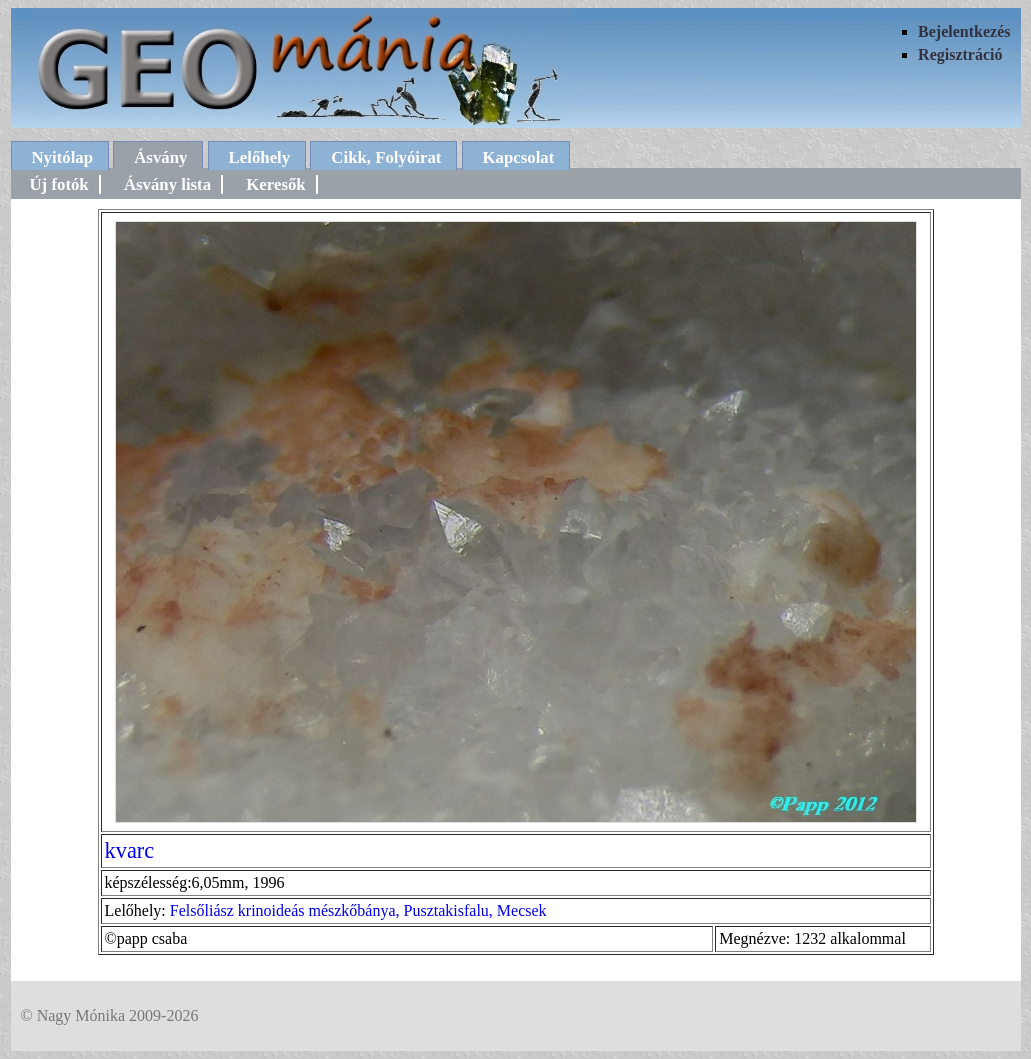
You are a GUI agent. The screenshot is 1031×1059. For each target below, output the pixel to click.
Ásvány (160, 157)
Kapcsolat (519, 157)
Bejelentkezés (964, 31)
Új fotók (59, 184)
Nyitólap (63, 157)
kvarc (130, 850)
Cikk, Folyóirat (386, 157)
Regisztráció (960, 54)
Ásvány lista (167, 184)
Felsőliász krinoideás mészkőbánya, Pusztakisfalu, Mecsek (358, 910)
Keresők (275, 184)
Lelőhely (260, 157)
